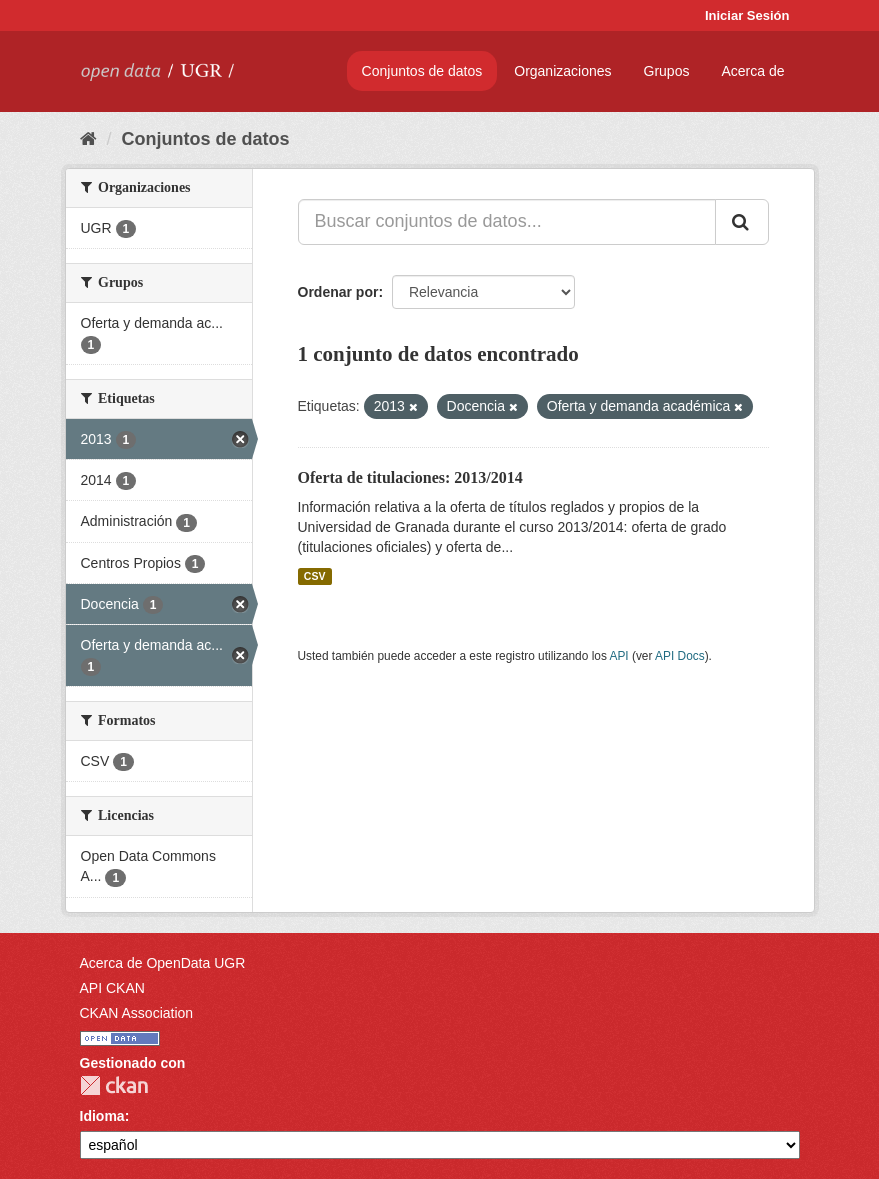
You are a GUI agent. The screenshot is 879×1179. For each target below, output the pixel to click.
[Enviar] (742, 222)
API (618, 656)
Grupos (667, 71)
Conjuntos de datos (422, 71)
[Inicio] (88, 139)
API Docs (680, 656)
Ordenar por (338, 292)
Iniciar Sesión (747, 15)
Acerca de (752, 71)
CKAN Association (137, 1013)
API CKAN (112, 988)
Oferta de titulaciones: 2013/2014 (410, 477)
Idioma (102, 1116)
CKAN (114, 1085)
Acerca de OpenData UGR (163, 963)
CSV (315, 576)
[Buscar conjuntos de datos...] (507, 222)
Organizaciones (562, 71)
